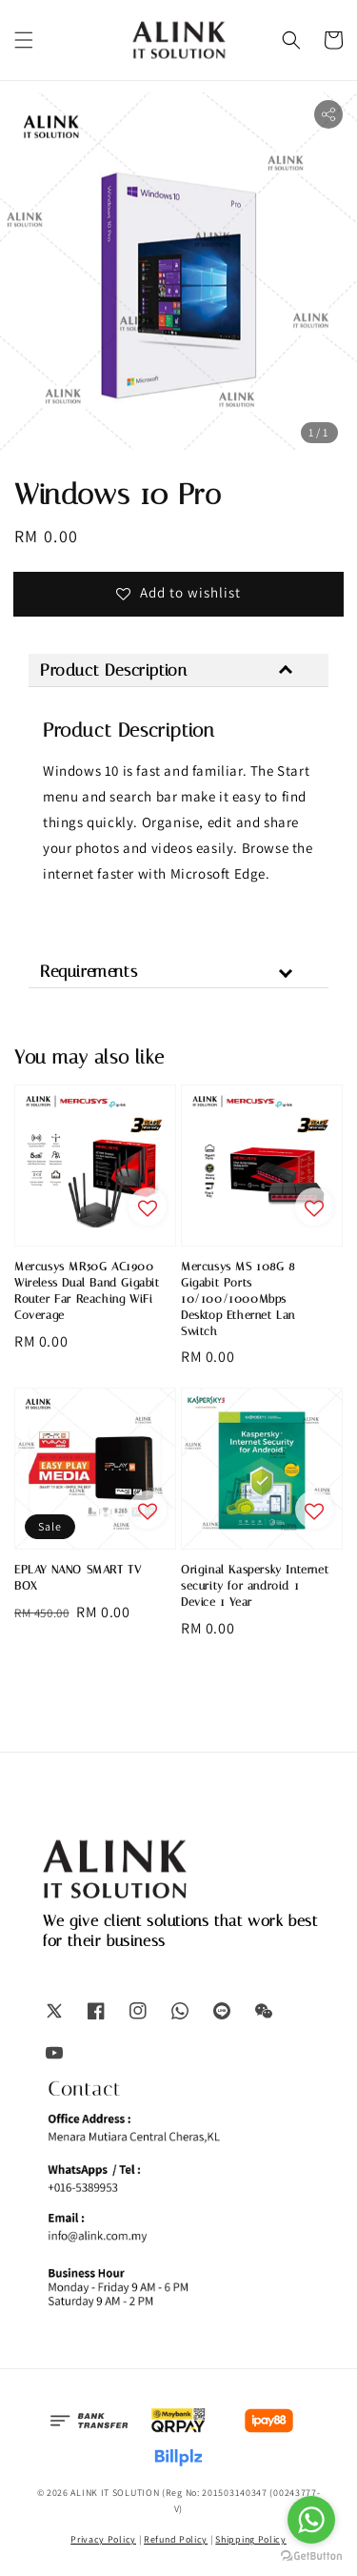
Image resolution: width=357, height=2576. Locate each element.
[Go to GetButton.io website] (311, 2556)
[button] (24, 40)
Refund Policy (176, 2539)
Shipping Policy (251, 2539)
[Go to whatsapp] (311, 2520)
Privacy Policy (103, 2539)
